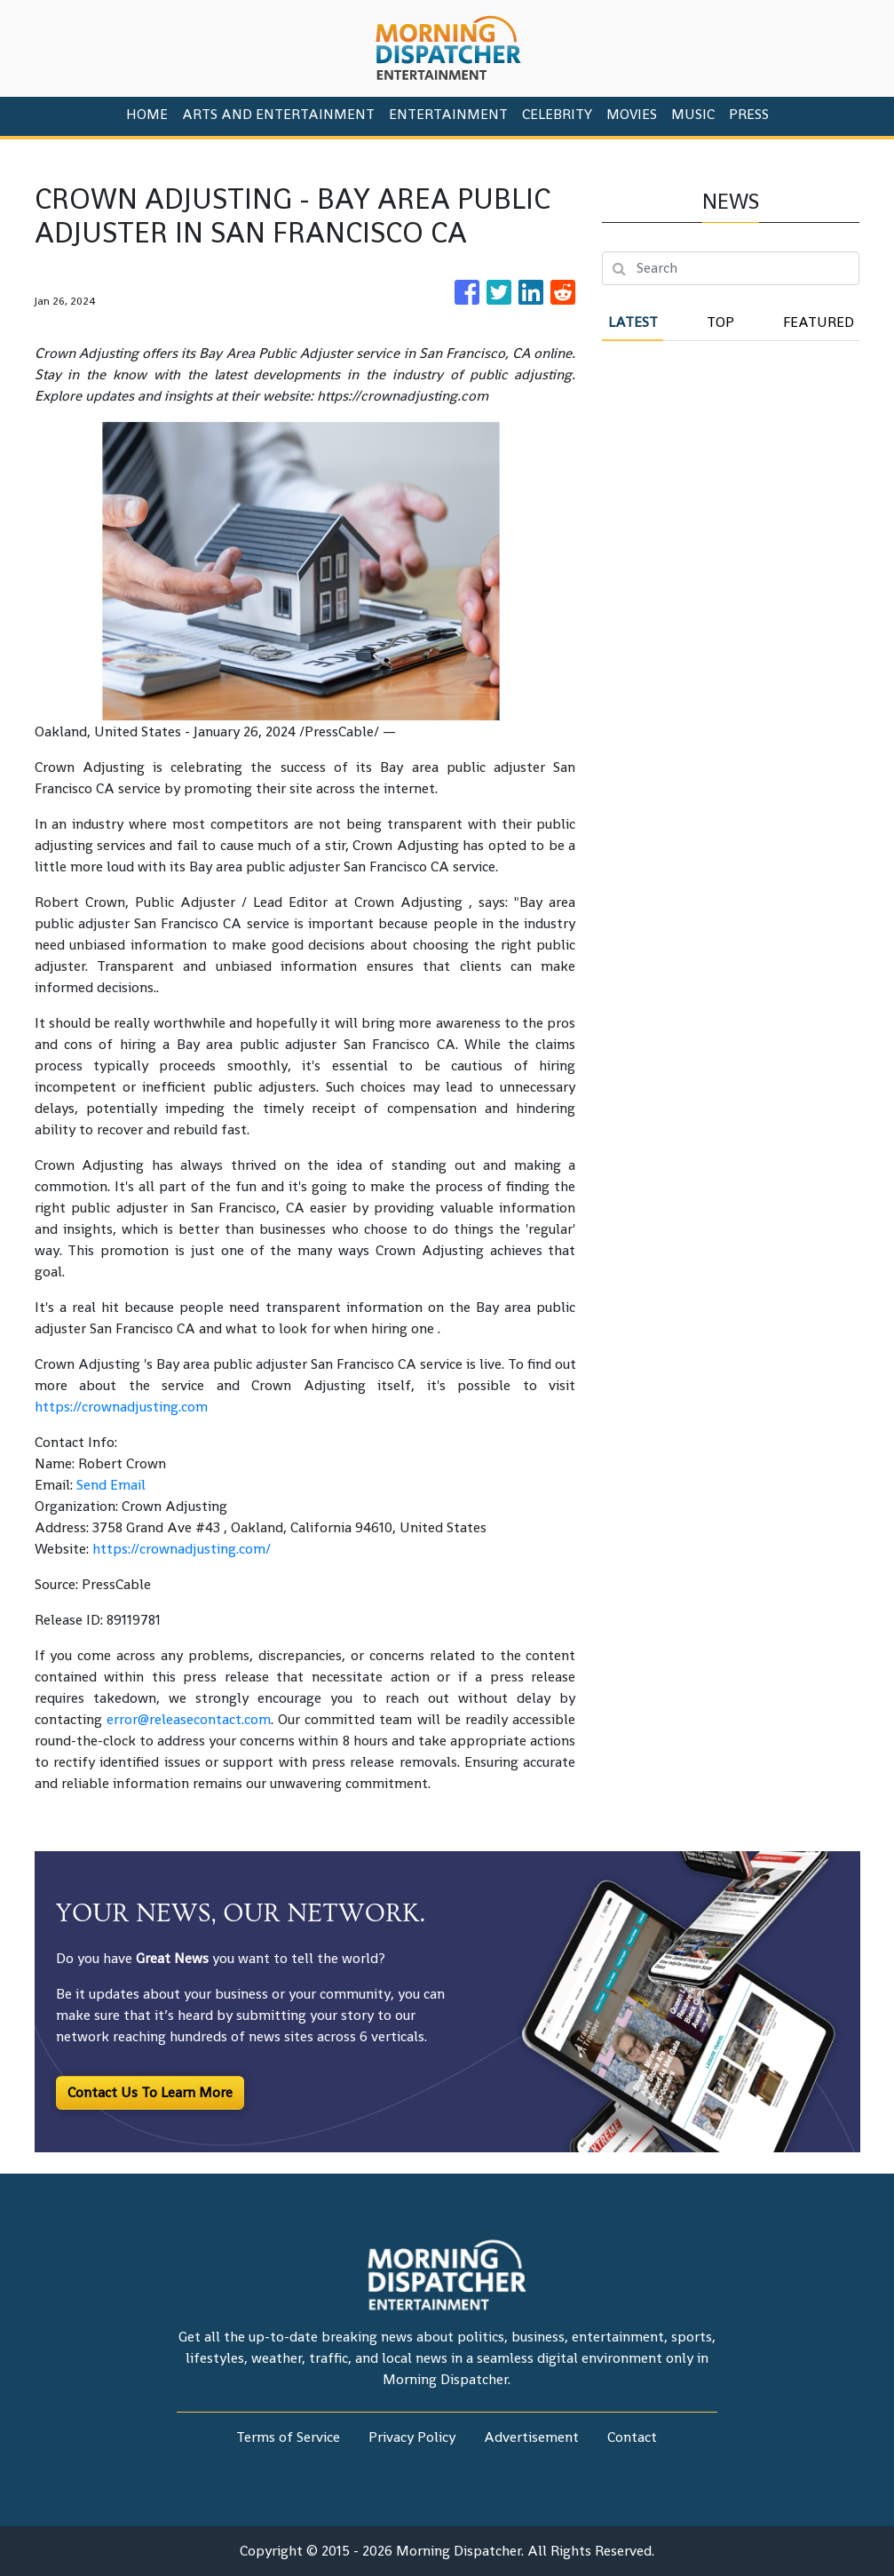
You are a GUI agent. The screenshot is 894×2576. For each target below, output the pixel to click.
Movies (631, 114)
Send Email (111, 1484)
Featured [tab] (818, 322)
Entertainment (448, 114)
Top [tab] (720, 322)
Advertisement (531, 2437)
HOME (147, 114)
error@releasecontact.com (189, 1719)
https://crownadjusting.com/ (181, 1548)
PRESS (749, 114)
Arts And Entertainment (278, 114)
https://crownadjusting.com (121, 1406)
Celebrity (557, 114)
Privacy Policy (411, 2437)
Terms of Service (288, 2437)
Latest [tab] (633, 322)
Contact (632, 2437)
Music (693, 114)
